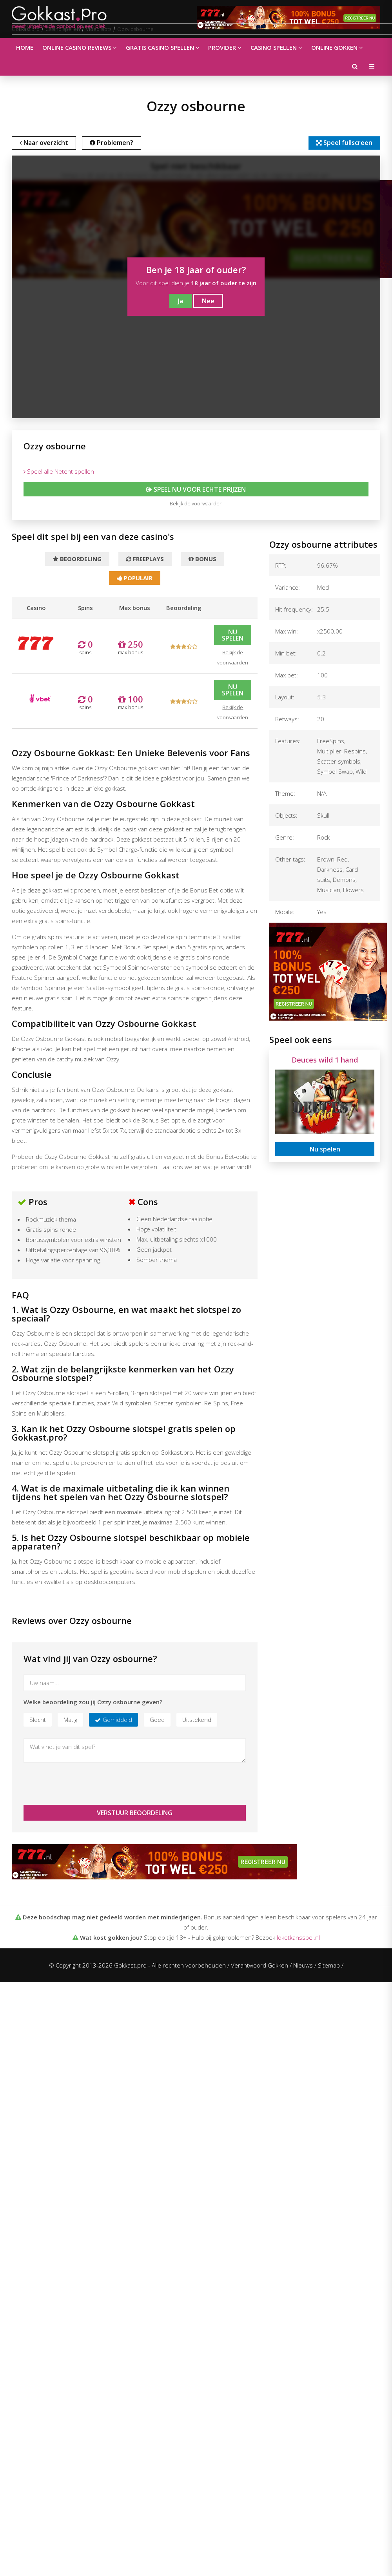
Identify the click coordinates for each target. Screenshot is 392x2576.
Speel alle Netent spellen (59, 472)
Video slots (98, 29)
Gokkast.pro (26, 29)
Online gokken (331, 47)
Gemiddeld (117, 1721)
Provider (221, 47)
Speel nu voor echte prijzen (196, 490)
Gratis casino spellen (160, 47)
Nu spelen (232, 636)
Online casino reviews (78, 47)
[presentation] (83, 1785)
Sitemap (329, 1967)
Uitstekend (196, 1721)
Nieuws (303, 1967)
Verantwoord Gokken (259, 1967)
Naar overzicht (44, 143)
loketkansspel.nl (298, 1939)
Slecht (37, 1721)
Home (24, 47)
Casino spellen (272, 47)
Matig (70, 1721)
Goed (157, 1721)
